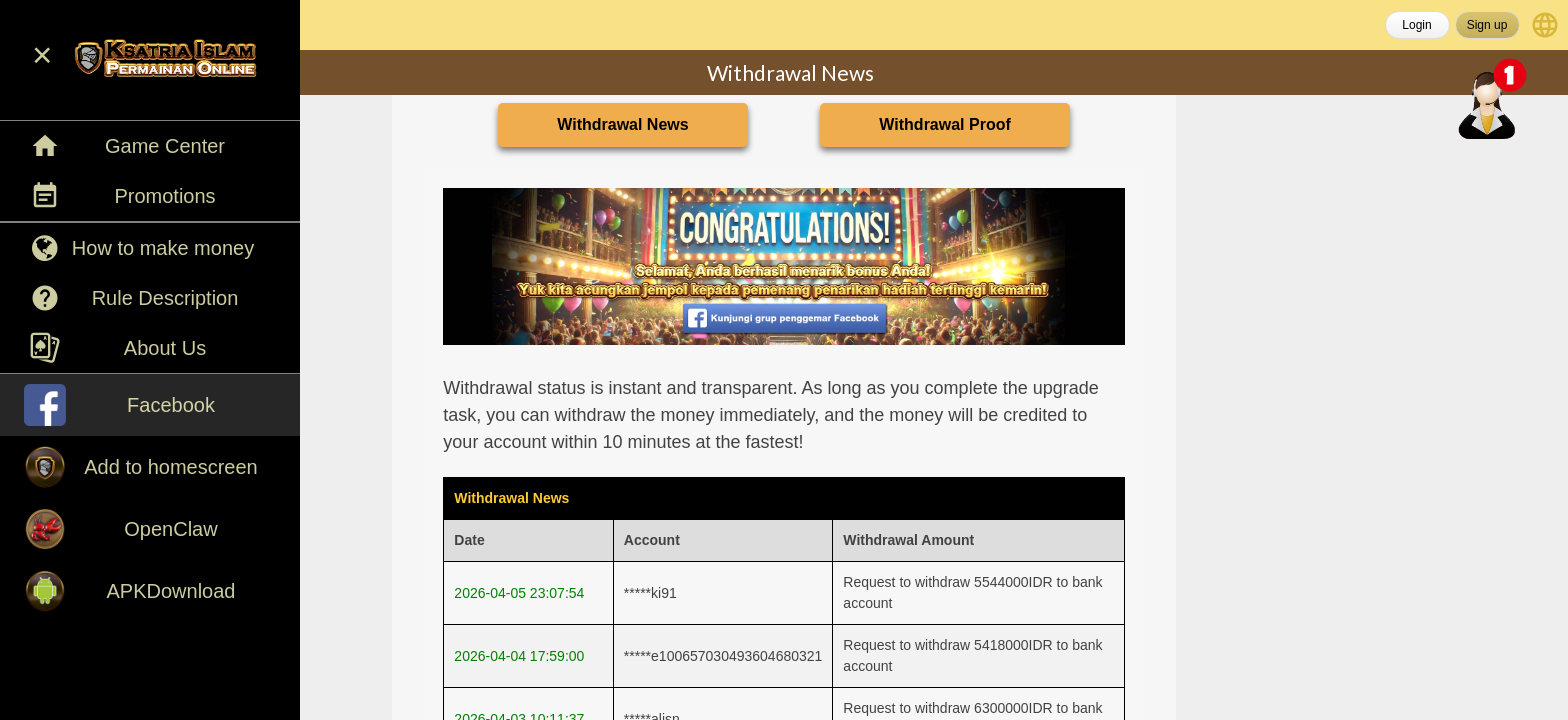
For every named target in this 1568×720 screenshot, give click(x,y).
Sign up (1487, 25)
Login (1416, 25)
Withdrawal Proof (944, 124)
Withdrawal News (622, 124)
